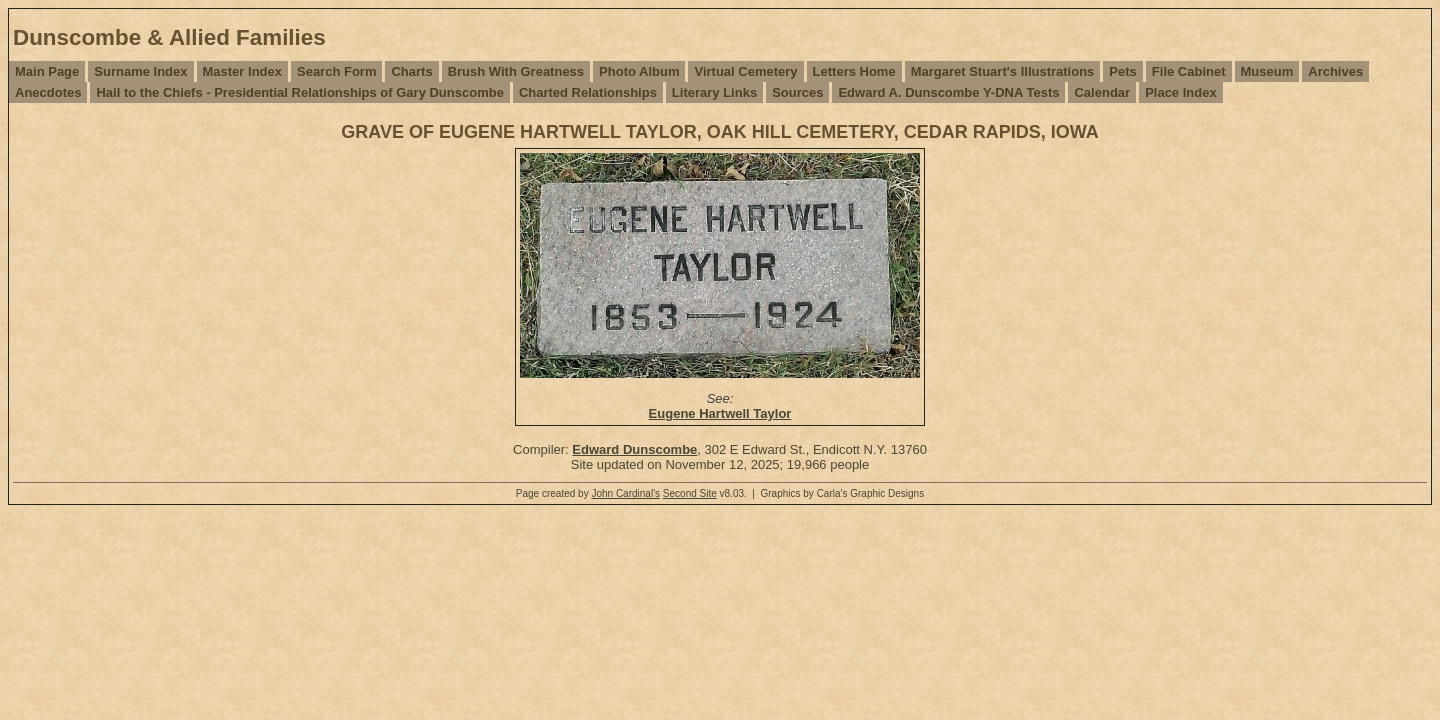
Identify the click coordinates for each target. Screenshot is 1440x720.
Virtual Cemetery (745, 71)
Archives (1335, 71)
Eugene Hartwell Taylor (720, 413)
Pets (1122, 71)
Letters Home (854, 71)
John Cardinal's (625, 493)
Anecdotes (48, 92)
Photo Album (639, 71)
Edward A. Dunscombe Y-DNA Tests (948, 92)
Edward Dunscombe (634, 449)
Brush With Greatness (516, 71)
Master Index (242, 71)
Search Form (336, 71)
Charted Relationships (588, 92)
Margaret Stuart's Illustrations (1003, 71)
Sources (797, 92)
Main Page (47, 71)
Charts (411, 71)
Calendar (1102, 92)
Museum (1267, 71)
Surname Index (140, 71)
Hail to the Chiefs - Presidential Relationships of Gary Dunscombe (299, 92)
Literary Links (714, 92)
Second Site (690, 493)
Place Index (1181, 92)
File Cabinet (1189, 71)
